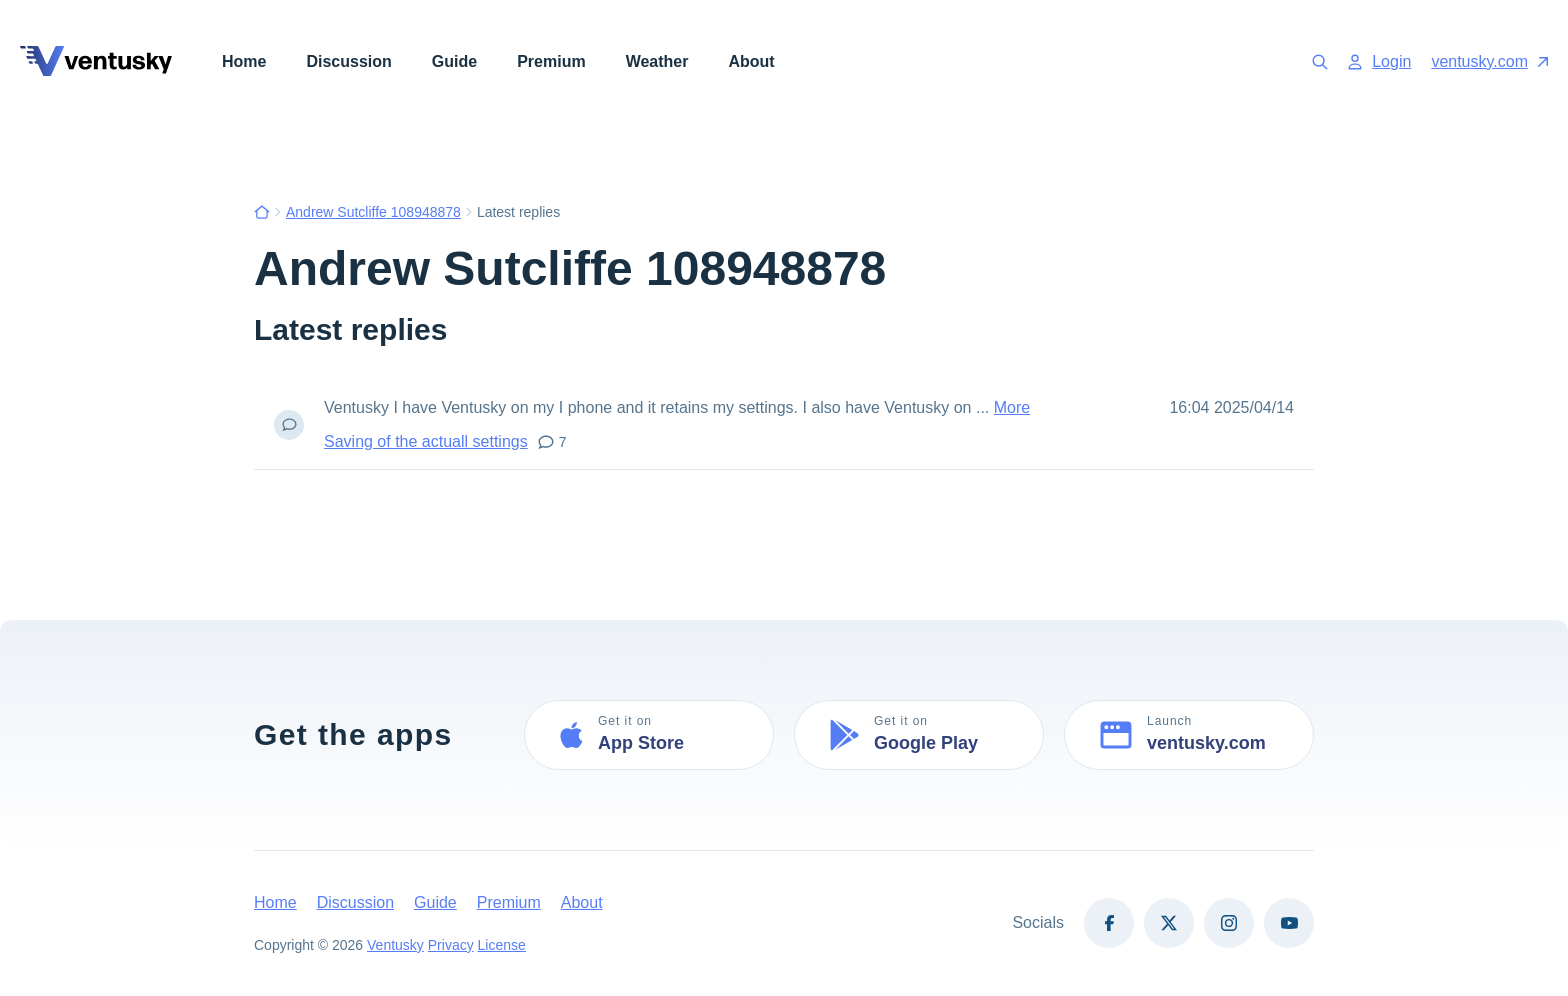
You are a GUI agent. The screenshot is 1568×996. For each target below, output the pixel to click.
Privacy (451, 945)
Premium (551, 61)
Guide (454, 61)
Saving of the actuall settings (426, 441)
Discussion (348, 61)
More (1012, 407)
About (751, 61)
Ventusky (395, 945)
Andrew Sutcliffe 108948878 (373, 212)
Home (244, 61)
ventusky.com (1489, 61)
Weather (657, 61)
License (502, 945)
